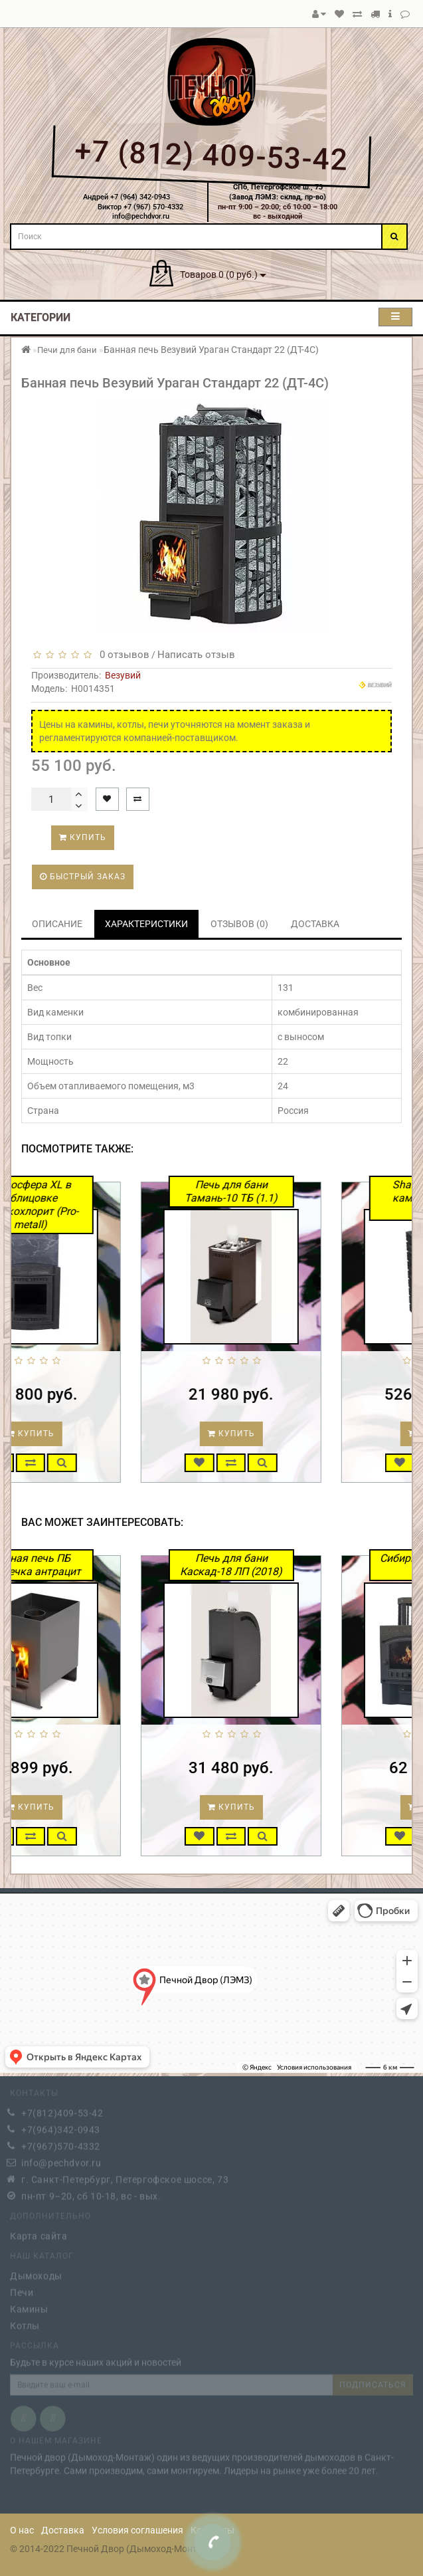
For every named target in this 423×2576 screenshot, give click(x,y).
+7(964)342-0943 (60, 2126)
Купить (82, 837)
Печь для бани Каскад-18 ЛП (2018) (289, 1565)
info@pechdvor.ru (61, 2159)
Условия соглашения (137, 2530)
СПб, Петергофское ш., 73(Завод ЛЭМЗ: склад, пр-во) (277, 192)
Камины (29, 2305)
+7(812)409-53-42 (62, 2109)
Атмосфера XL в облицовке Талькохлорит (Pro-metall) (88, 1204)
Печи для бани (67, 350)
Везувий (123, 675)
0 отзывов (121, 655)
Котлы (25, 2322)
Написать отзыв (196, 655)
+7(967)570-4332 (60, 2142)
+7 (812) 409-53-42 (211, 155)
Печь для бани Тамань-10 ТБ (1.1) (288, 1191)
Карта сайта (39, 2232)
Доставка (62, 2530)
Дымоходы (36, 2272)
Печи (21, 2289)
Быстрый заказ (83, 876)
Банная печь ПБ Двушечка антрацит (89, 1565)
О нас (22, 2530)
